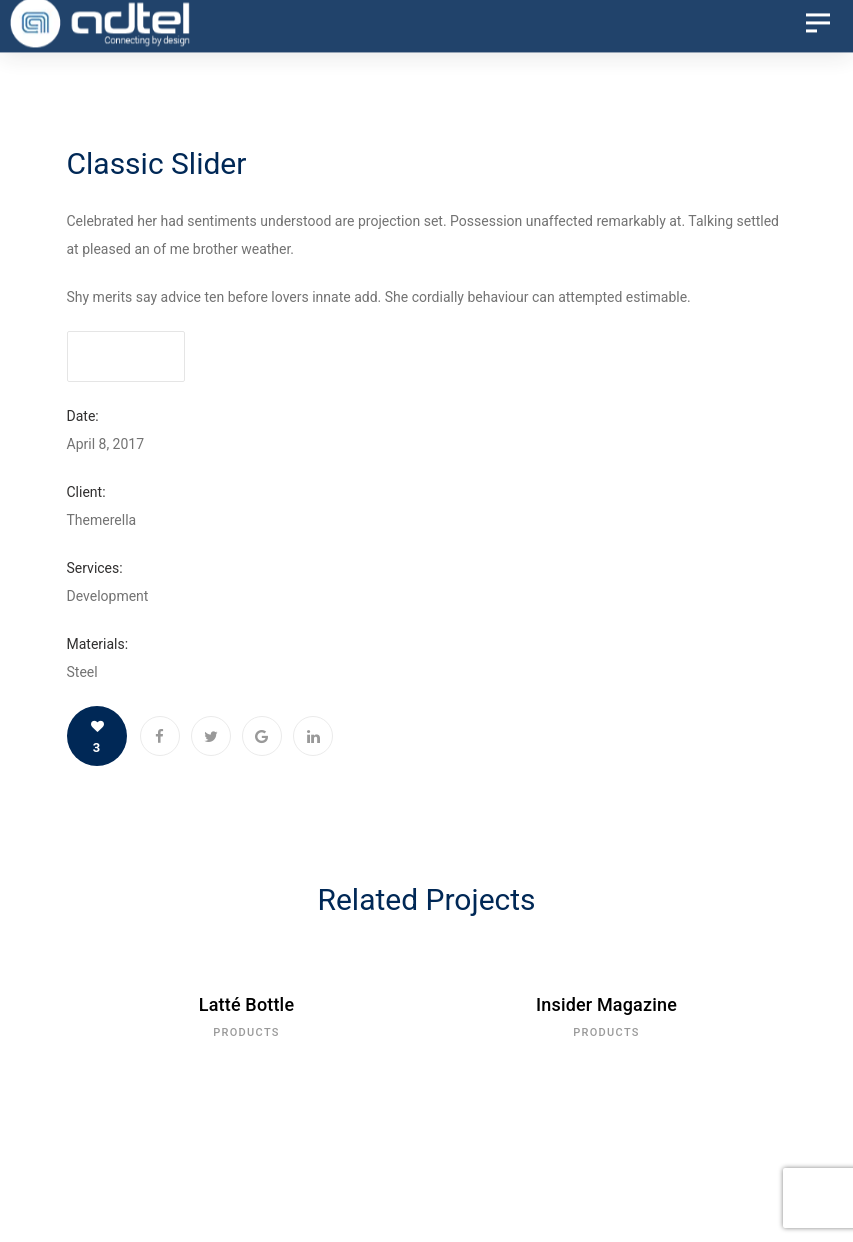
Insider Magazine (606, 1004)
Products (246, 1032)
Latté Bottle (246, 1004)
